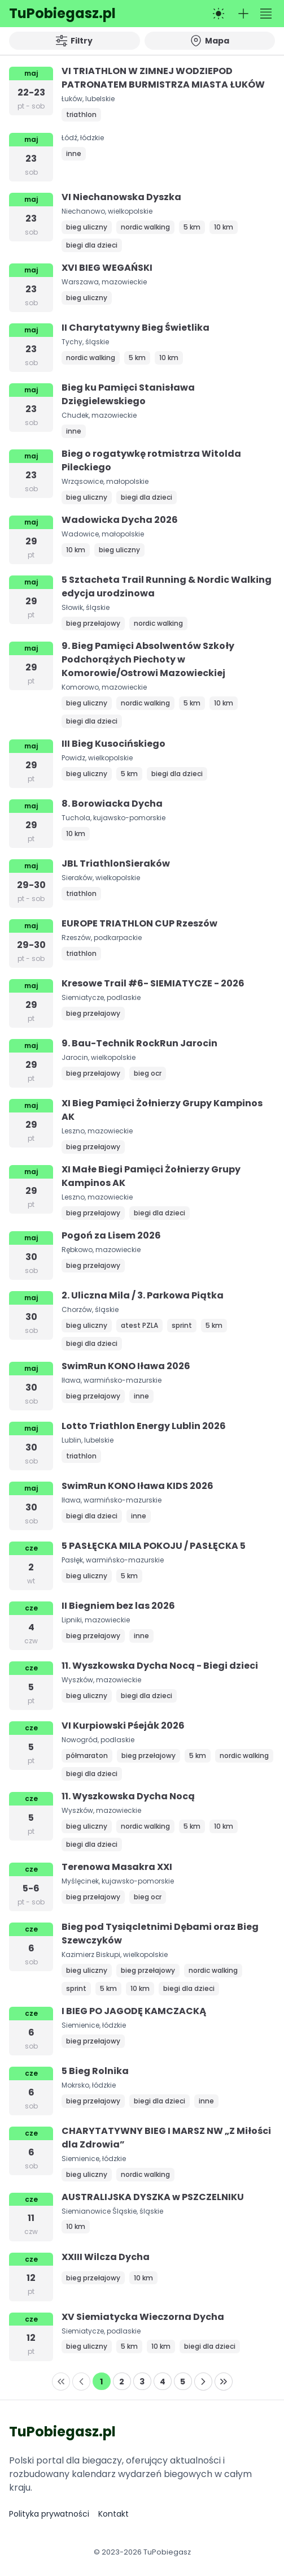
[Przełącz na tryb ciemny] (218, 14)
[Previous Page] (81, 2381)
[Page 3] (142, 2381)
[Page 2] (122, 2381)
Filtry (74, 40)
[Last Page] (224, 2381)
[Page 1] (102, 2381)
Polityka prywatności (49, 2513)
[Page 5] (183, 2381)
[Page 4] (163, 2381)
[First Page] (61, 2381)
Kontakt (113, 2513)
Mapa (209, 40)
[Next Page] (203, 2381)
